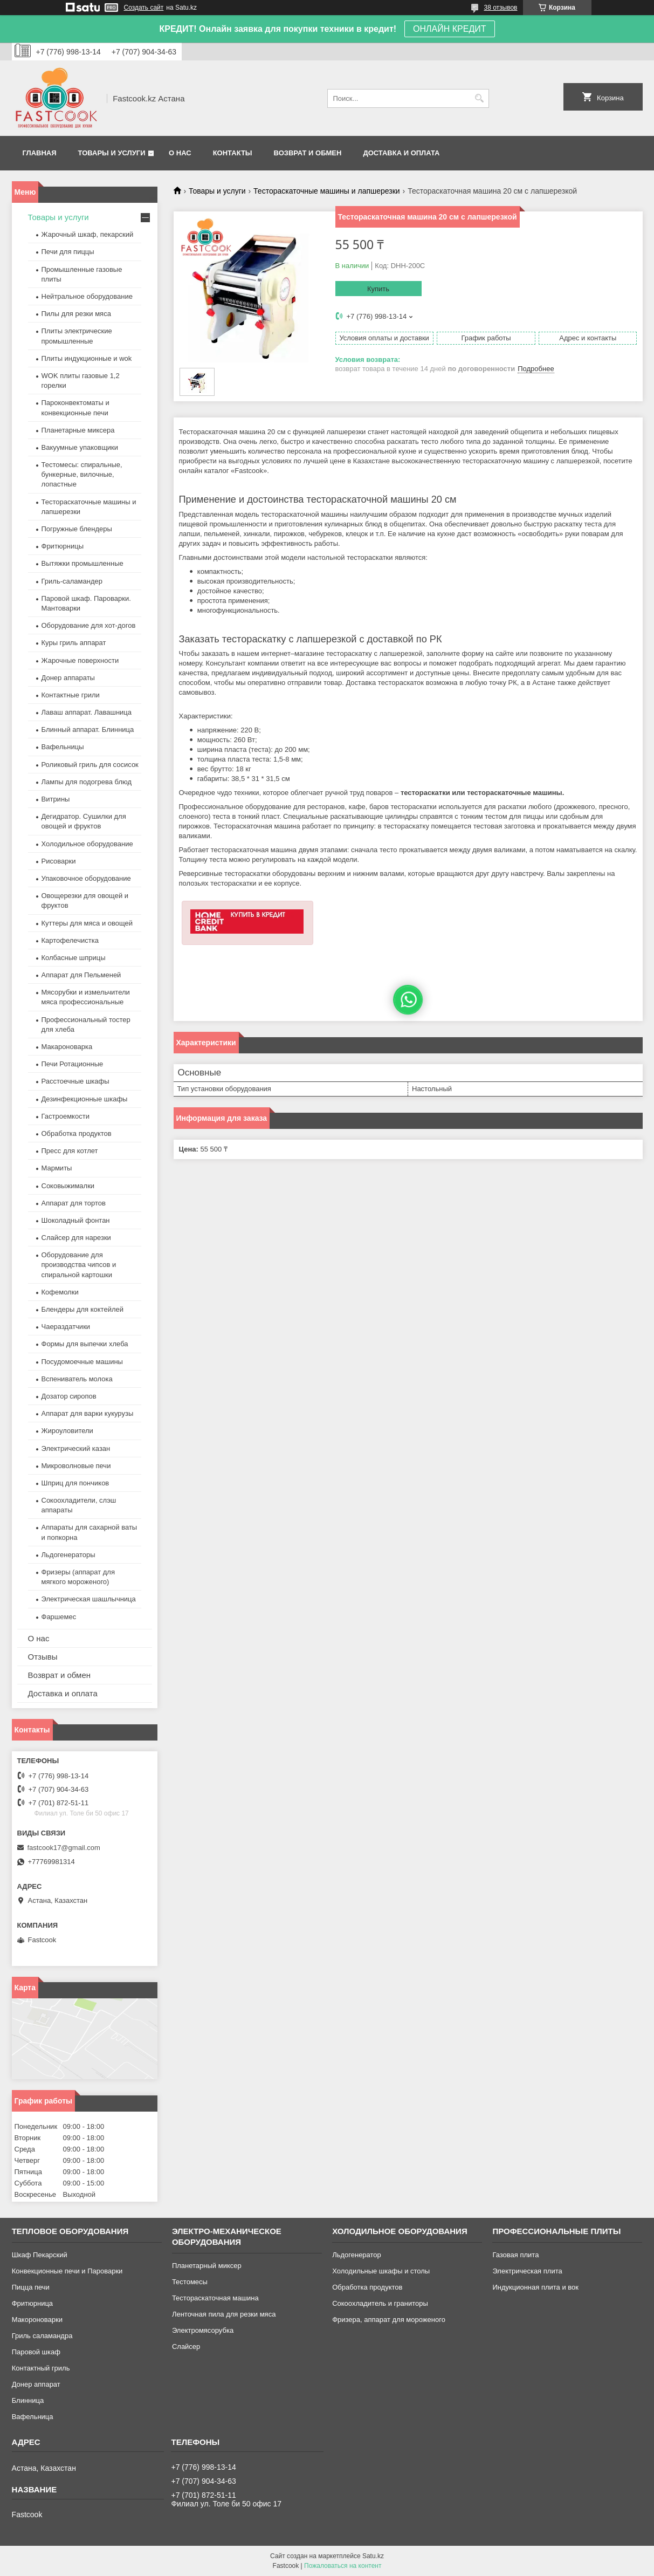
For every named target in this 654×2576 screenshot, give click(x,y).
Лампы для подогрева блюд (87, 782)
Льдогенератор (356, 2255)
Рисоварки (59, 861)
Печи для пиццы (68, 252)
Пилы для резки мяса (76, 314)
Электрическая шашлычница (89, 1599)
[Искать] (479, 98)
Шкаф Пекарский (39, 2255)
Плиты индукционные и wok (87, 358)
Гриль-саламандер (72, 581)
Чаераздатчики (66, 1327)
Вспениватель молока (77, 1379)
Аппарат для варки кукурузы (88, 1413)
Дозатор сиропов (69, 1396)
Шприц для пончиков (75, 1483)
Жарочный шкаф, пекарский (88, 234)
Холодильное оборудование (87, 844)
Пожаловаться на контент (342, 2566)
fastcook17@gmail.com (63, 1848)
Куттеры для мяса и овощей (87, 923)
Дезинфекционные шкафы (85, 1099)
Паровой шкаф (36, 2352)
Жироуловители (67, 1431)
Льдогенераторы (68, 1555)
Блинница (28, 2400)
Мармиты (57, 1168)
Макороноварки (37, 2319)
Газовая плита (515, 2255)
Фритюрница (32, 2303)
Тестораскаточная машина (215, 2298)
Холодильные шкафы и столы (381, 2271)
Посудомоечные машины (82, 1362)
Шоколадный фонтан (76, 1220)
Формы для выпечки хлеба (85, 1344)
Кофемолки (60, 1292)
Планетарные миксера (78, 430)
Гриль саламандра (42, 2336)
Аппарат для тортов (74, 1203)
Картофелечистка (70, 940)
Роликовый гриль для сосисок (90, 765)
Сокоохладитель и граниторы (380, 2303)
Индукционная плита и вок (535, 2287)
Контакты (232, 153)
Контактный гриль (41, 2368)
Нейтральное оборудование (87, 296)
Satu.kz (373, 2556)
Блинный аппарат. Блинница (88, 729)
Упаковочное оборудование (86, 878)
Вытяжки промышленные (82, 563)
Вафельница (32, 2417)
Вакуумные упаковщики (80, 447)
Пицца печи (31, 2287)
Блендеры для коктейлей (82, 1309)
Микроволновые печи (76, 1466)
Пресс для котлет (70, 1151)
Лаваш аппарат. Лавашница (87, 712)
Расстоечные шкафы (75, 1081)
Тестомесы (190, 2282)
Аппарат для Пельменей (81, 975)
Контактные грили (71, 695)
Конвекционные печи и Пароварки (67, 2271)
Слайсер (186, 2346)
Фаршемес (59, 1617)
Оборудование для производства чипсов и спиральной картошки (79, 1264)
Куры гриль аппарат (74, 643)
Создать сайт (144, 7)
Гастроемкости (66, 1116)
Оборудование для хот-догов (89, 625)
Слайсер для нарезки (76, 1238)
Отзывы (43, 1656)
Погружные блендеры (77, 529)
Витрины (56, 799)
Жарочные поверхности (80, 660)
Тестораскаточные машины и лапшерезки (326, 191)
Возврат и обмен (308, 153)
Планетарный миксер (207, 2266)
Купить (378, 289)
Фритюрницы (63, 546)
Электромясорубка (202, 2330)
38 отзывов (500, 7)
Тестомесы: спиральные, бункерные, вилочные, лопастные (82, 474)
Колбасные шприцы (74, 958)
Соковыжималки (68, 1186)
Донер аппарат (36, 2384)
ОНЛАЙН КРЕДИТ (449, 28)
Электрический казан (76, 1448)
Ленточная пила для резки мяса (224, 2314)
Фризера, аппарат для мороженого (388, 2319)
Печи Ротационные (73, 1064)
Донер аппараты (68, 678)
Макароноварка (67, 1047)
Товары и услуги (112, 153)
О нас (180, 153)
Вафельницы (63, 747)
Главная (40, 153)
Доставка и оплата (401, 153)
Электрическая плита (527, 2271)
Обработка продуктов (77, 1133)
